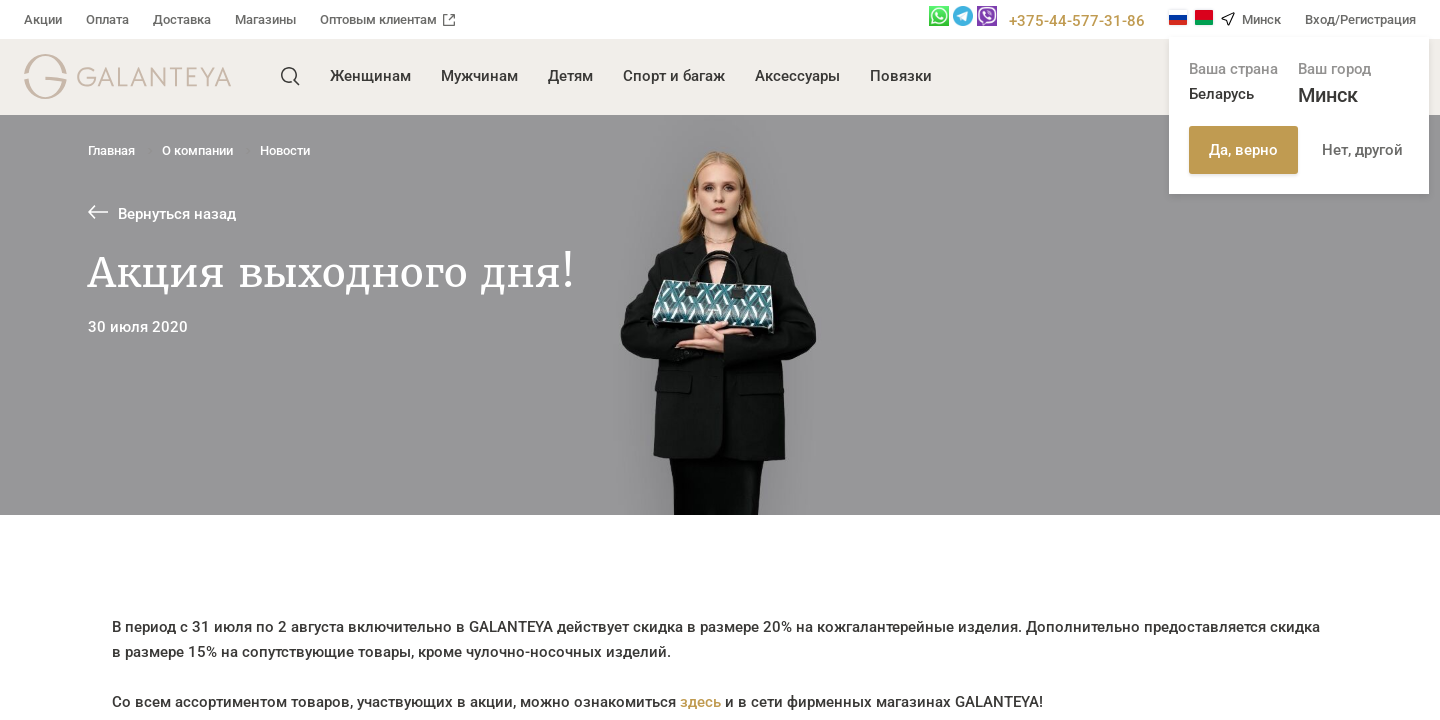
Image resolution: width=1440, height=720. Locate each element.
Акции (43, 19)
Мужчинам (479, 76)
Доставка (182, 19)
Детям (570, 76)
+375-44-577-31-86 (1077, 21)
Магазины (265, 19)
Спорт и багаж (674, 76)
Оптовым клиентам (387, 19)
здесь (700, 702)
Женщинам (370, 76)
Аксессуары (797, 76)
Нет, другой (1362, 150)
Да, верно (1243, 150)
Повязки (901, 76)
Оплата (107, 19)
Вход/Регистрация (1360, 19)
